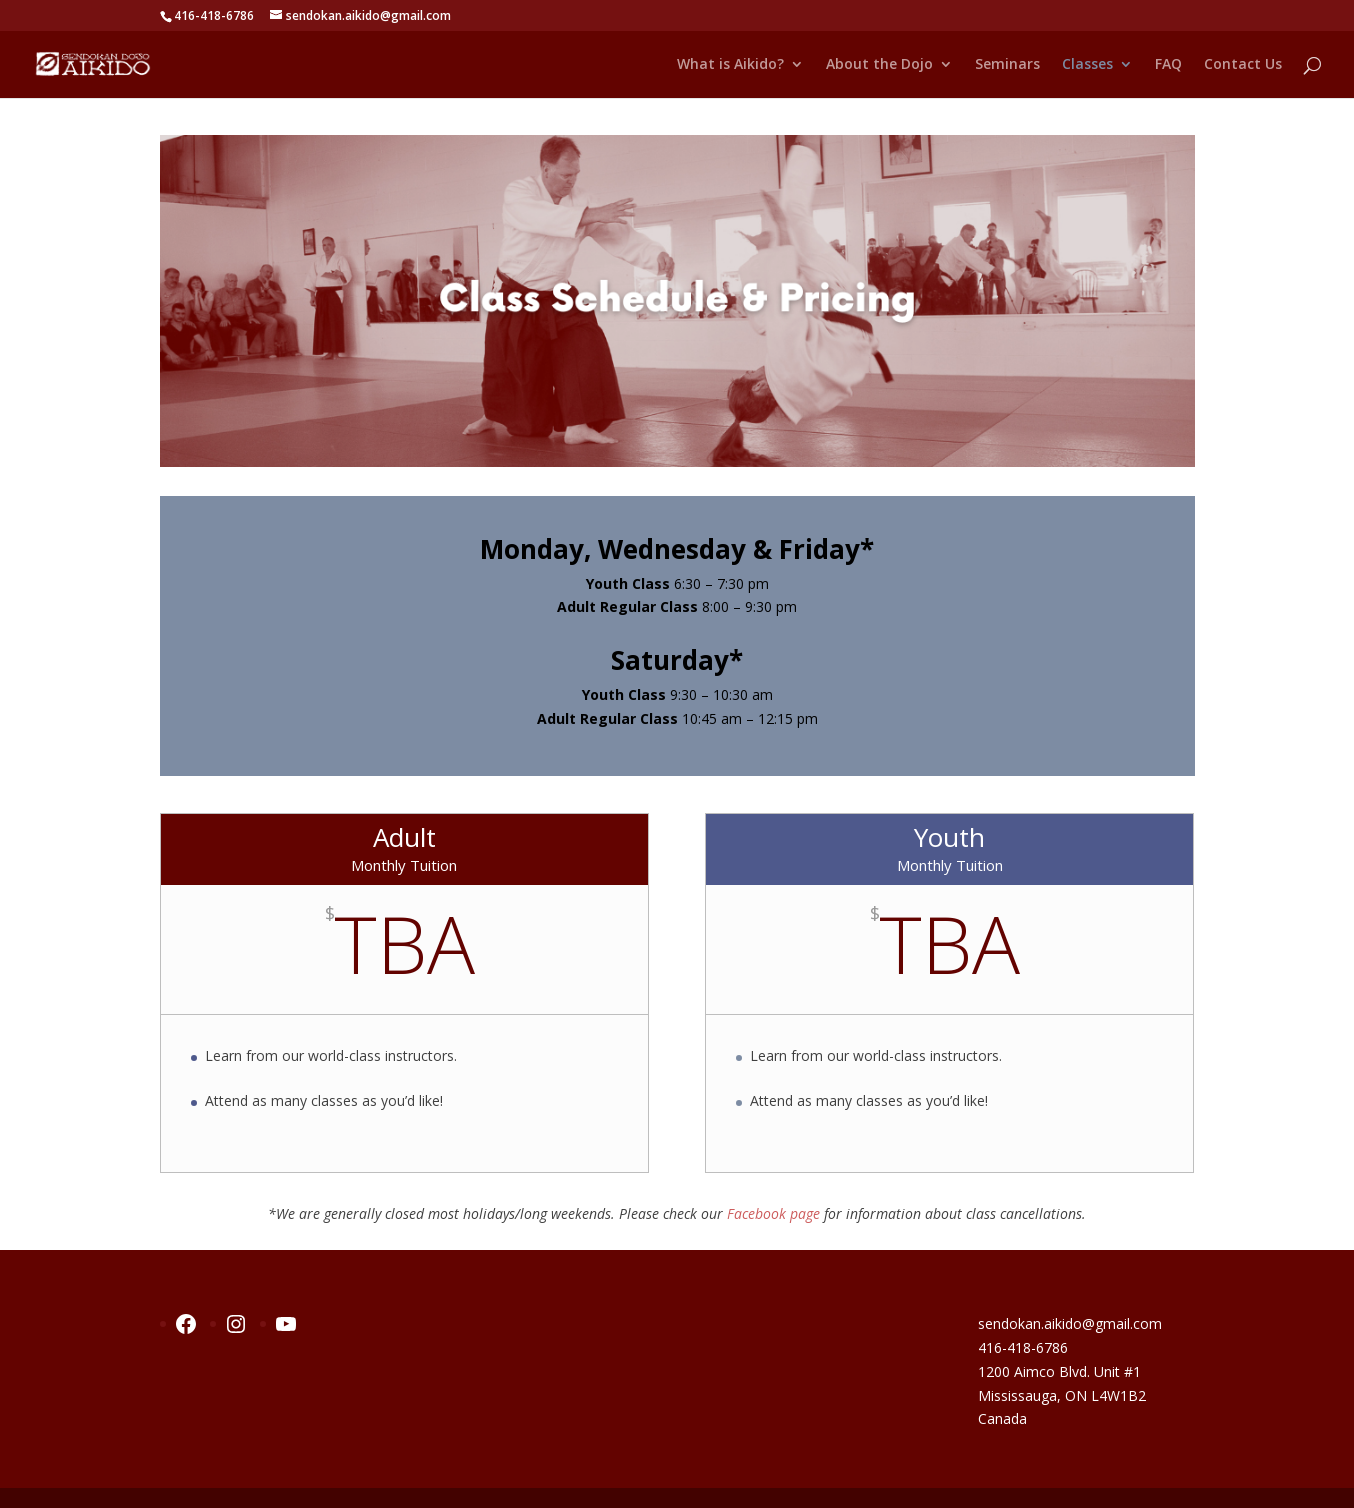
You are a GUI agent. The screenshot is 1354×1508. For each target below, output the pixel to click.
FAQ (1168, 65)
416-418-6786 (1023, 1347)
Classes (1087, 65)
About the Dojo (879, 65)
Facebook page (773, 1213)
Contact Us (1243, 65)
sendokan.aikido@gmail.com (1070, 1323)
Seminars (1007, 65)
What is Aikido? (730, 65)
